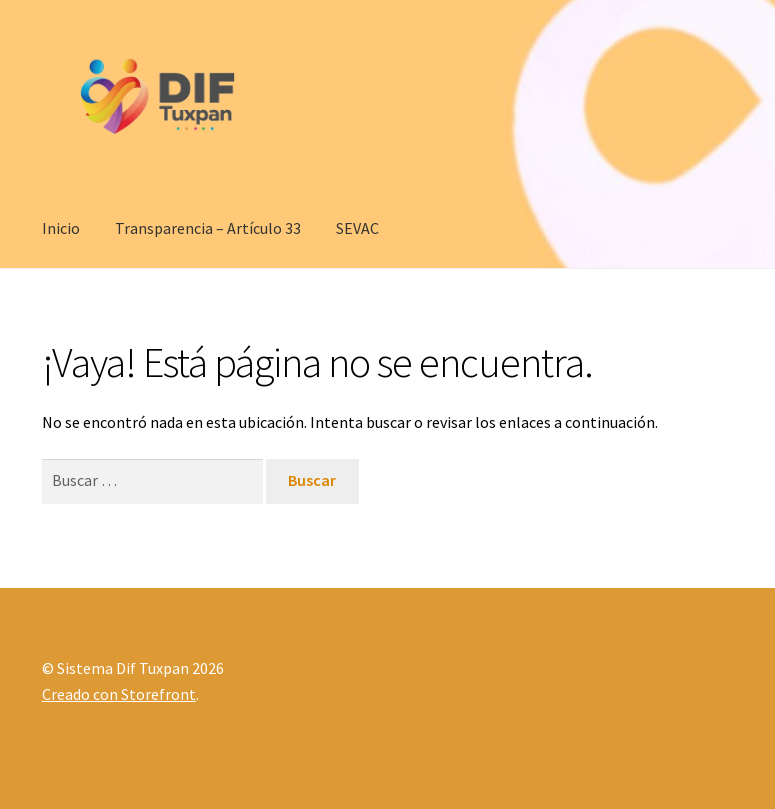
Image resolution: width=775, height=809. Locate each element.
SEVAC (357, 228)
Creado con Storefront (119, 694)
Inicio (61, 228)
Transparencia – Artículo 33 (208, 228)
